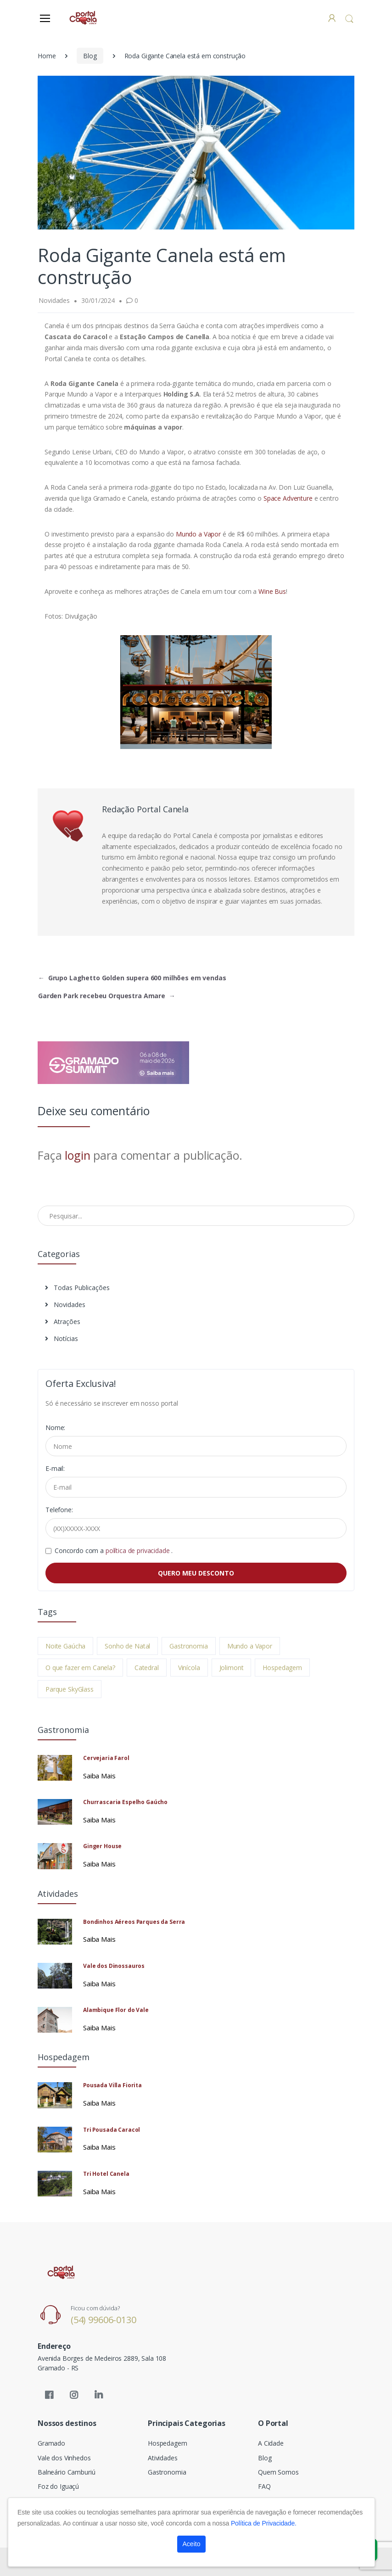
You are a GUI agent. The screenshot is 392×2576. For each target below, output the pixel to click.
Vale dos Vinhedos (64, 2457)
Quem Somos (278, 2472)
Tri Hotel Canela (106, 2174)
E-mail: (55, 1468)
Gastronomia (188, 1646)
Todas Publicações (77, 1287)
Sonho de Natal (127, 1646)
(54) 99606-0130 (103, 2319)
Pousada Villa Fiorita (112, 2085)
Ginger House (102, 1846)
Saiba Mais (99, 1775)
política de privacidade (139, 1550)
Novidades (65, 1304)
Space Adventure (288, 498)
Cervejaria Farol (106, 1758)
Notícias (61, 1338)
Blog (89, 55)
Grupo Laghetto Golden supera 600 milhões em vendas (132, 977)
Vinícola (189, 1667)
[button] (349, 18)
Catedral (146, 1667)
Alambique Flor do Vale (116, 2010)
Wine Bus (271, 591)
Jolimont (231, 1667)
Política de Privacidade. (264, 2523)
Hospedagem (282, 1667)
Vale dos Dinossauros (114, 1966)
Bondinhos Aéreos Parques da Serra (134, 1922)
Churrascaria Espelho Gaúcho (125, 1802)
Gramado (51, 2443)
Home (47, 55)
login (77, 1155)
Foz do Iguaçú (58, 2486)
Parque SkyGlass (69, 1689)
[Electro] (83, 18)
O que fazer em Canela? (80, 1667)
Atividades (163, 2457)
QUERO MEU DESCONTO (196, 1573)
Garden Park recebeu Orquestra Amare (106, 995)
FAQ (264, 2486)
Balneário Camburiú (66, 2472)
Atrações (62, 1321)
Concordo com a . (114, 1550)
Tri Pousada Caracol (111, 2130)
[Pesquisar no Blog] (196, 1216)
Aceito (192, 2544)
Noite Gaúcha (65, 1646)
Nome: (55, 1427)
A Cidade (271, 2443)
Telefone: (59, 1509)
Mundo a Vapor (198, 534)
